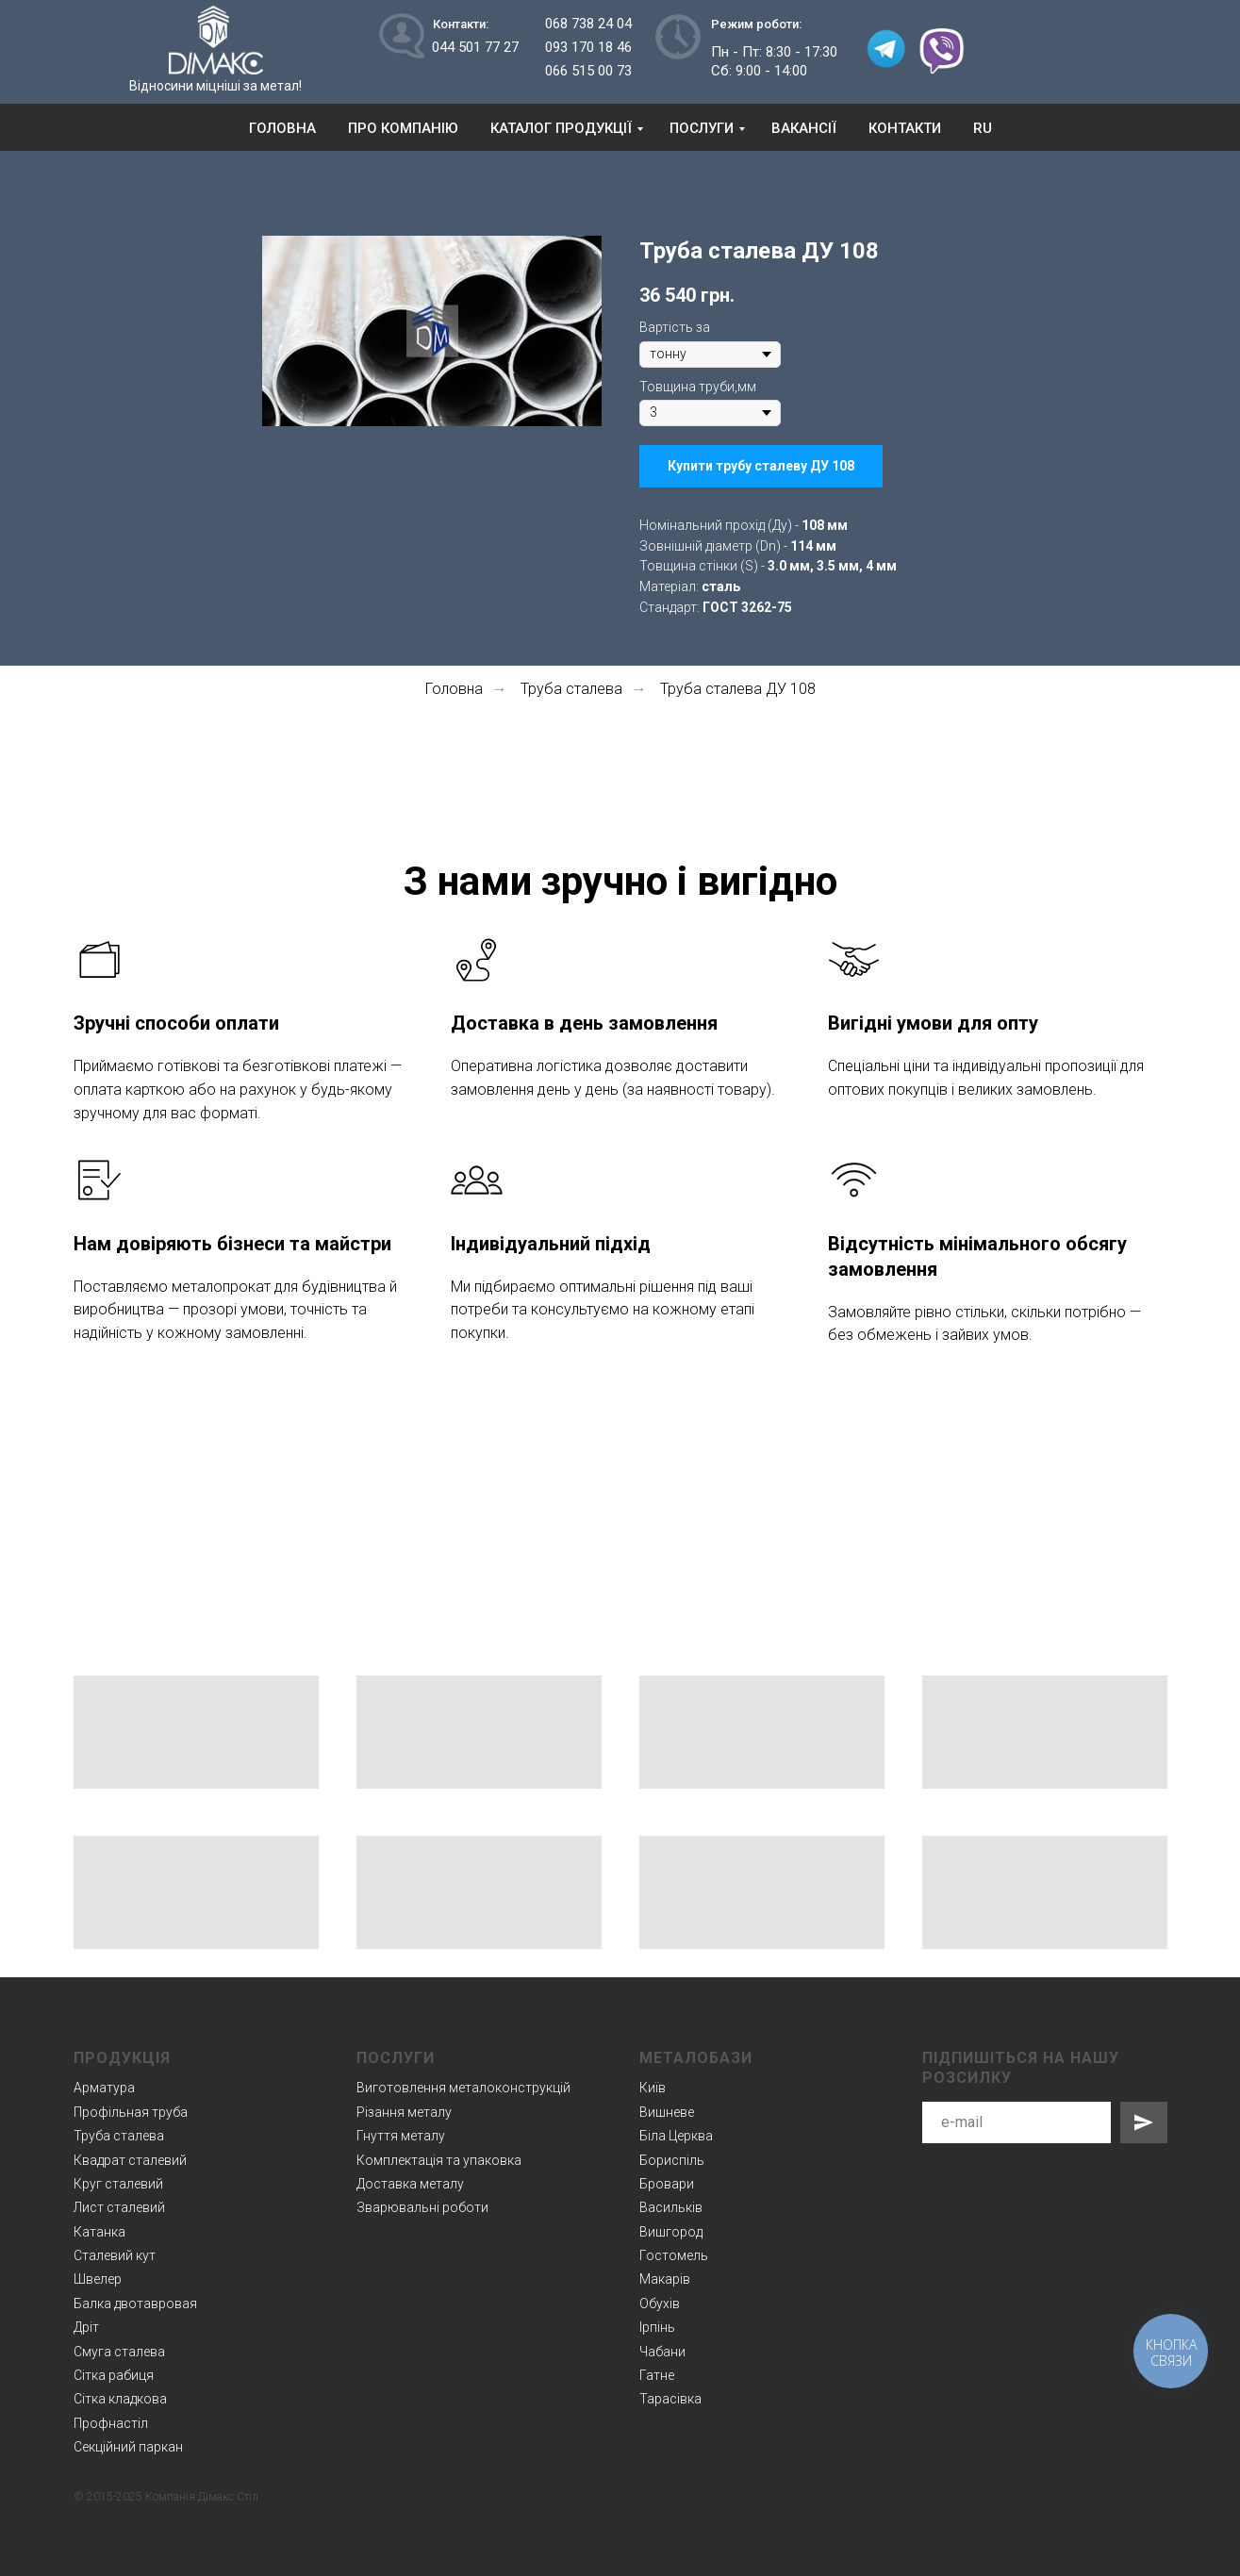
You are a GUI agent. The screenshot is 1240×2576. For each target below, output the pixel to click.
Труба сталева (571, 689)
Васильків (671, 2207)
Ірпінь (657, 2327)
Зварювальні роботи (422, 2207)
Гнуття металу (400, 2135)
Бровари (666, 2183)
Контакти (904, 128)
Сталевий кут (115, 2255)
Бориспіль (671, 2160)
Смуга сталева (119, 2351)
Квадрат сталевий (130, 2160)
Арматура (104, 2087)
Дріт (86, 2327)
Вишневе (666, 2112)
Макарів (664, 2279)
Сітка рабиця (114, 2375)
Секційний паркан (128, 2446)
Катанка (99, 2231)
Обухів (659, 2303)
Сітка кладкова (120, 2398)
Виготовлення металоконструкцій (463, 2087)
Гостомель (673, 2255)
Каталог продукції (561, 128)
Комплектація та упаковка (438, 2160)
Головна (282, 128)
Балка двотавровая (135, 2303)
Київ (652, 2087)
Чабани (662, 2351)
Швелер (98, 2279)
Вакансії (803, 128)
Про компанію (403, 128)
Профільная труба (131, 2112)
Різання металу (404, 2112)
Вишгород (671, 2231)
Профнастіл (111, 2423)
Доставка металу (410, 2183)
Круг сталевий (118, 2183)
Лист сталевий (119, 2207)
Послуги (702, 128)
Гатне (656, 2375)
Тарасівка (670, 2398)
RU (982, 128)
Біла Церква (676, 2135)
